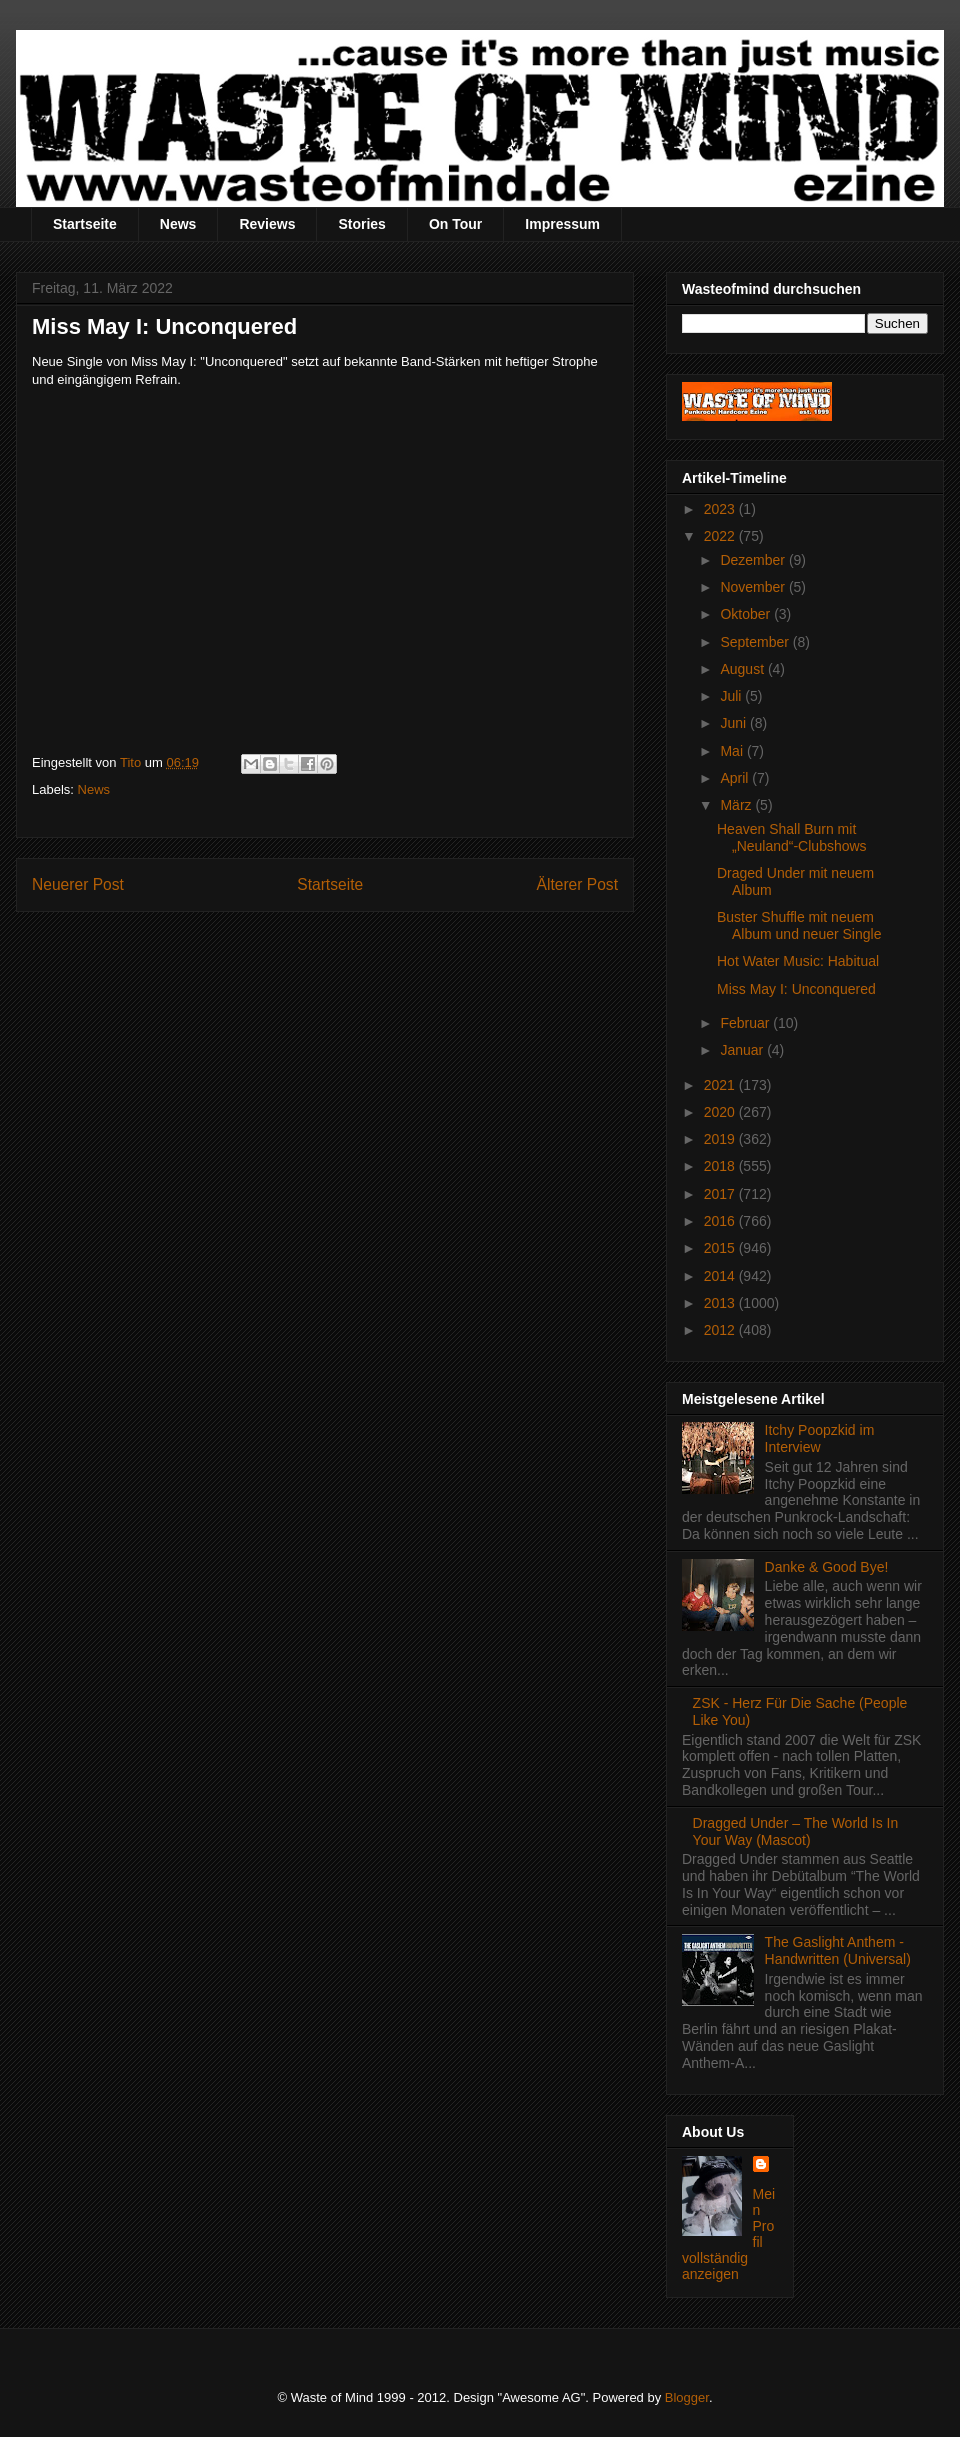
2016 (721, 1221)
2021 (721, 1085)
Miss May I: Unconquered (796, 989)
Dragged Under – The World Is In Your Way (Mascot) (796, 1831)
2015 (721, 1248)
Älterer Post (577, 884)
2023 (721, 509)
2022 (721, 536)
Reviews (267, 224)
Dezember (754, 560)
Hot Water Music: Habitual (798, 961)
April (736, 778)
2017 (721, 1194)
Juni (735, 723)
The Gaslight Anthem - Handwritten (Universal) (838, 1950)
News (178, 224)
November (754, 587)
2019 (721, 1139)
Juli (732, 696)
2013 (721, 1303)
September (756, 642)
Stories (361, 224)
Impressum (562, 224)
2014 (721, 1276)
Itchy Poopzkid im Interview (820, 1438)
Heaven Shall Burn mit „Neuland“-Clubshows (792, 837)
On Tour (455, 224)
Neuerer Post (78, 884)
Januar (743, 1050)
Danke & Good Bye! (827, 1567)
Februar (746, 1023)
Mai (733, 751)
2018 (721, 1166)
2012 (721, 1330)
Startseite (85, 224)
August (743, 669)
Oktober (747, 614)
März (737, 805)
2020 (721, 1112)
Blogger (687, 2397)
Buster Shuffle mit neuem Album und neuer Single (799, 925)
